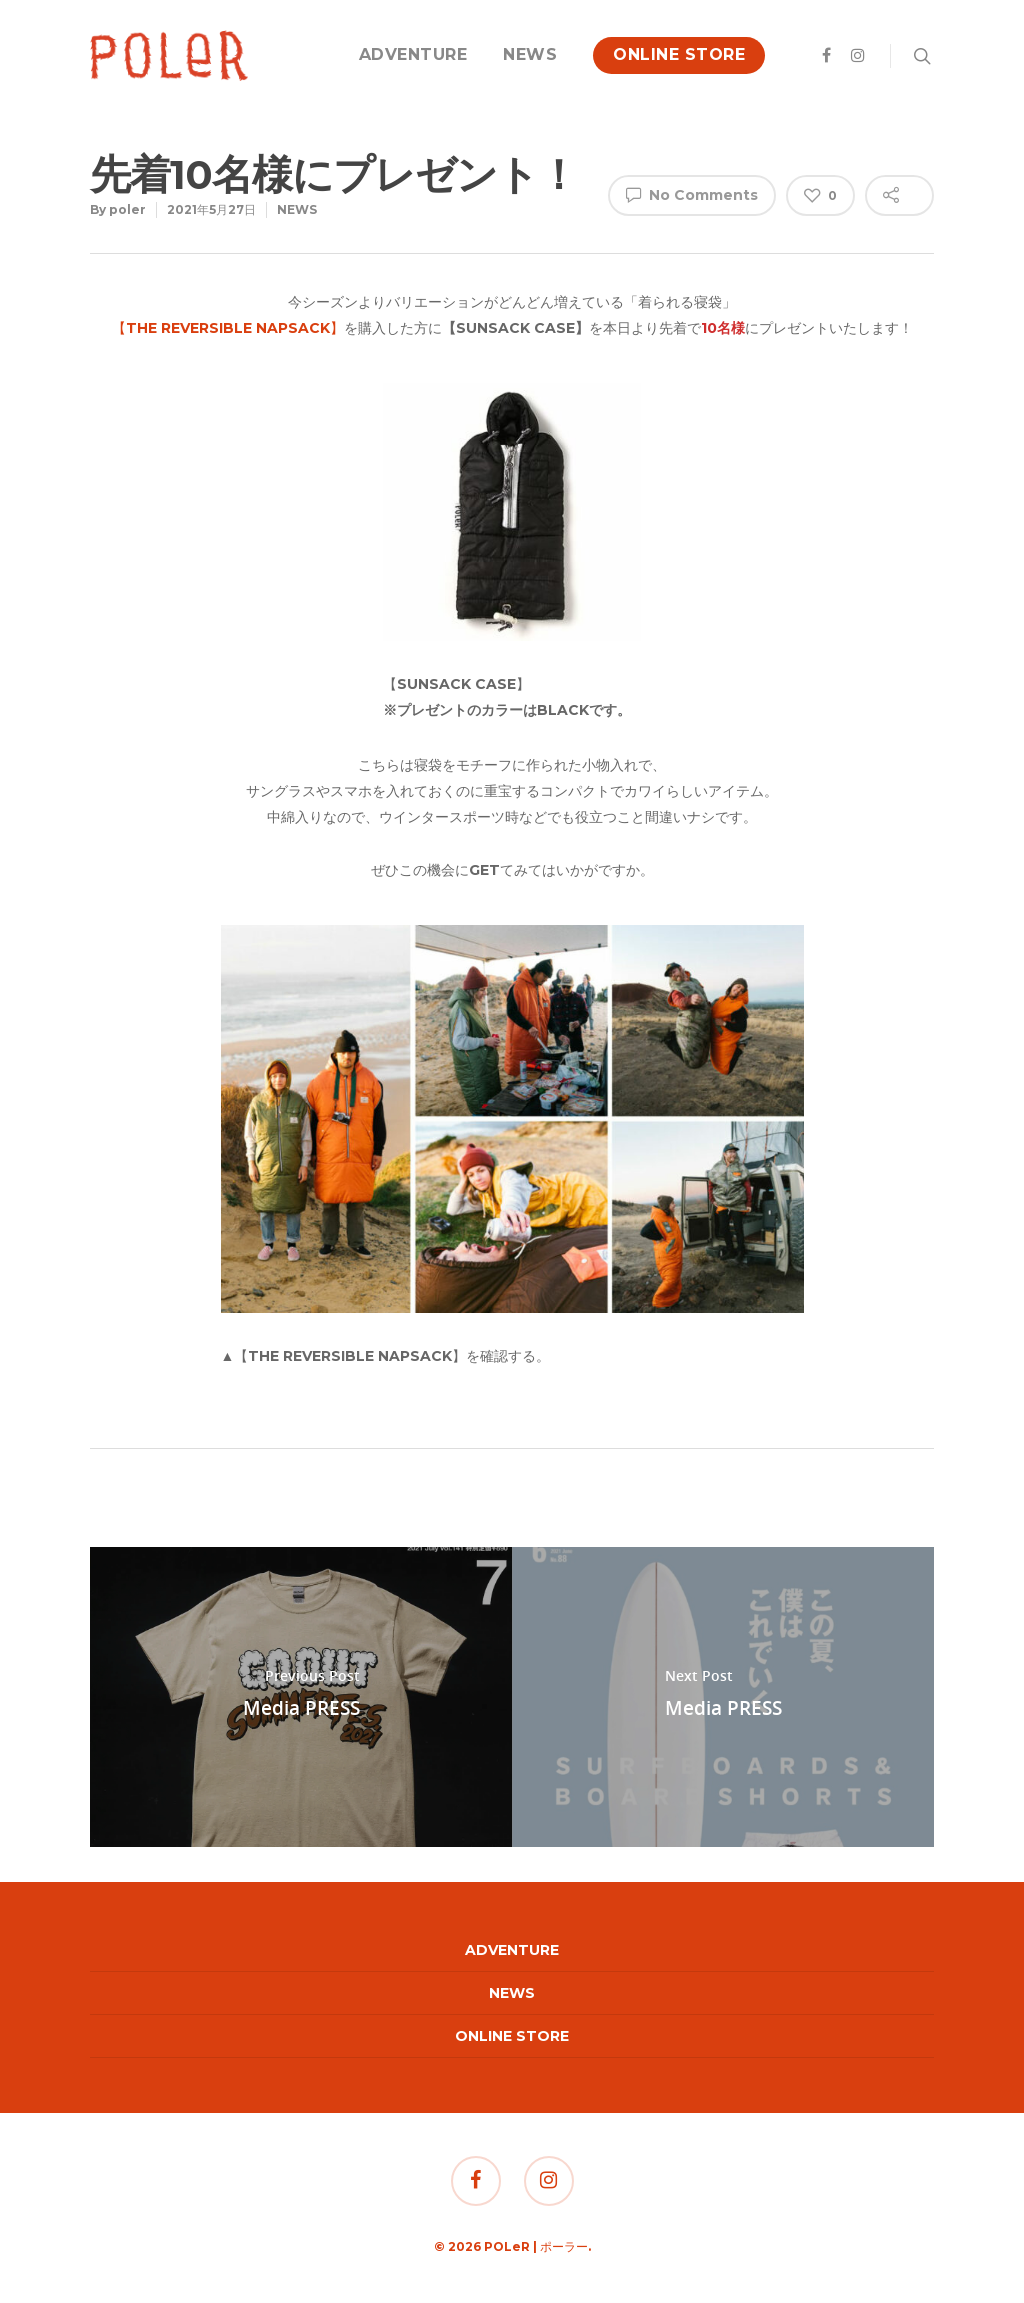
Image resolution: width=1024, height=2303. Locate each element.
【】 (228, 328)
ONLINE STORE (679, 54)
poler (127, 209)
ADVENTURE (413, 54)
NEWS (530, 54)
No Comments (692, 194)
